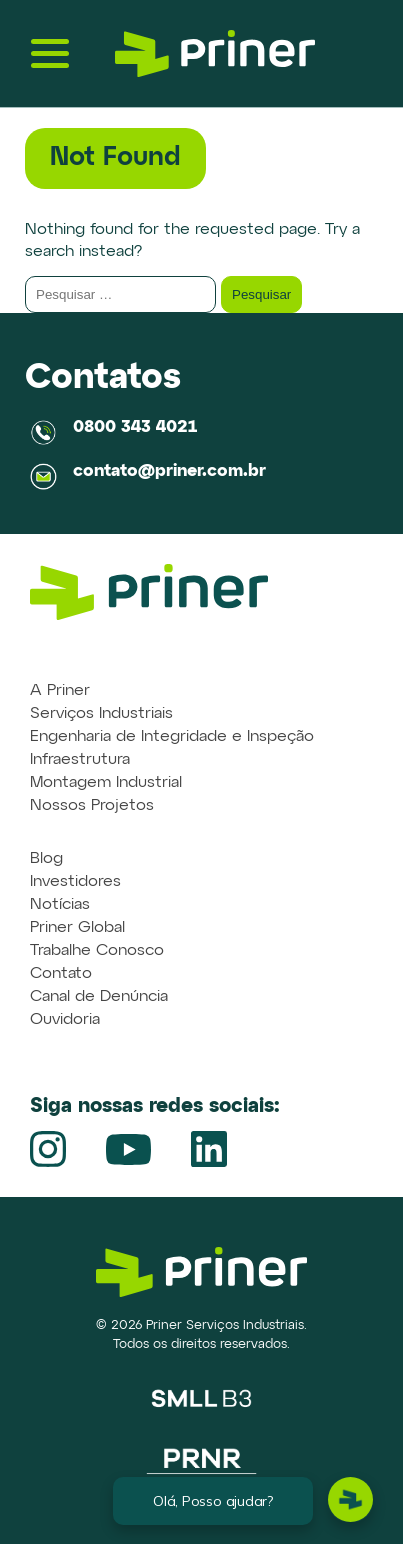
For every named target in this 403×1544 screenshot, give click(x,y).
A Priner (60, 691)
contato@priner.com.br (169, 471)
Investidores (75, 882)
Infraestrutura (80, 760)
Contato (61, 974)
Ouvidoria (65, 1020)
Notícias (60, 905)
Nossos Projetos (92, 806)
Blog (46, 859)
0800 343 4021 (135, 427)
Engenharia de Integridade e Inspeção (172, 737)
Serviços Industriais (101, 714)
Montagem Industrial (106, 783)
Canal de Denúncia (99, 997)
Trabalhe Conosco (97, 951)
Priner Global (77, 928)
